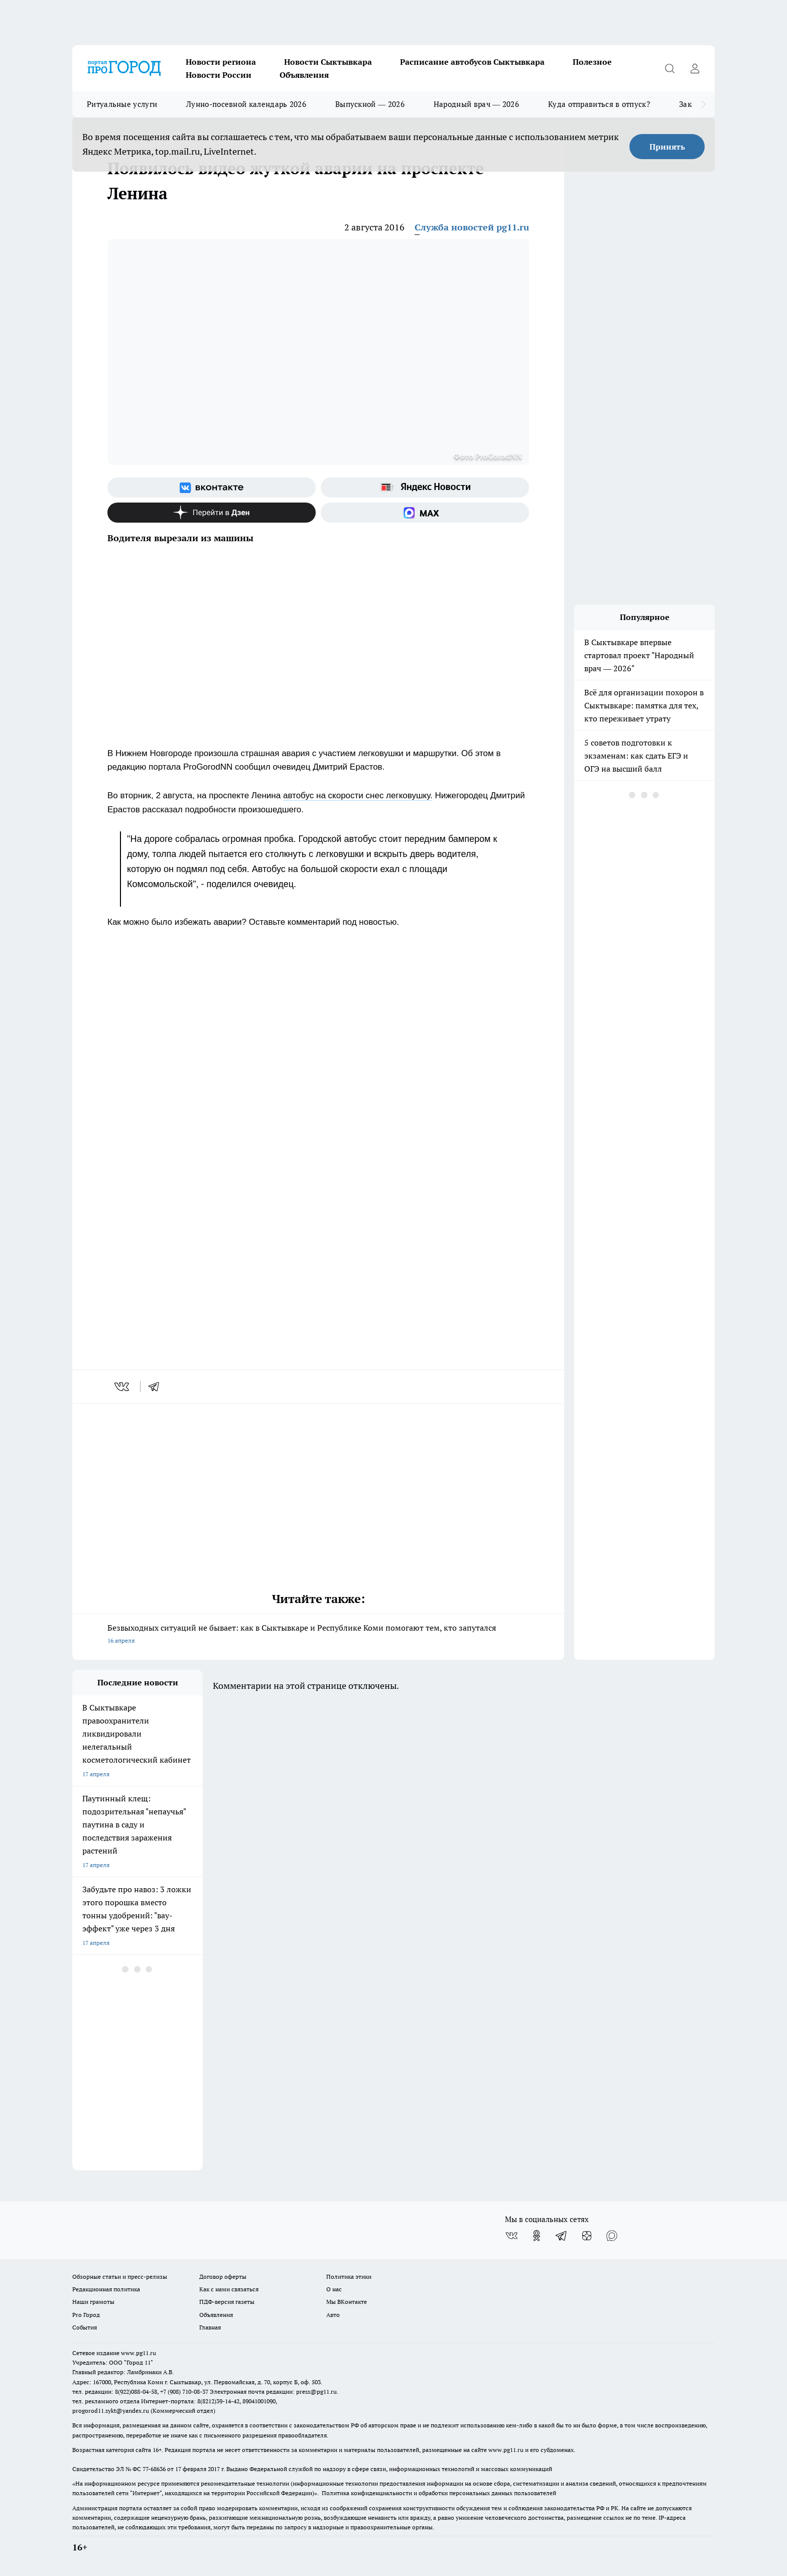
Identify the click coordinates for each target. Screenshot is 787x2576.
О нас (334, 2289)
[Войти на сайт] (695, 68)
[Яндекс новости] (425, 487)
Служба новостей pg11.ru (472, 227)
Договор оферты (222, 2276)
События (84, 2327)
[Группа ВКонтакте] (211, 487)
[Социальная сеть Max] (425, 513)
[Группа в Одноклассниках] (536, 2236)
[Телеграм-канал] (561, 2236)
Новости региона (221, 62)
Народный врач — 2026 (476, 104)
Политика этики (348, 2276)
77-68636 (154, 2469)
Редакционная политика (106, 2289)
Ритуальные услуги (122, 104)
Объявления (304, 75)
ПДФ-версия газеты (226, 2301)
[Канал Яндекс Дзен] (211, 513)
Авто (333, 2314)
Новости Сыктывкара (328, 62)
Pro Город (86, 2314)
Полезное (592, 62)
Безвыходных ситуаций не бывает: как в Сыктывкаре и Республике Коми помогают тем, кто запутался (318, 1635)
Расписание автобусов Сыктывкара (472, 62)
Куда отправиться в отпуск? (599, 104)
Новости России (218, 75)
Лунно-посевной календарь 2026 (246, 104)
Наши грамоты (93, 2301)
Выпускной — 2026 (370, 104)
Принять (667, 147)
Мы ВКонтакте (346, 2301)
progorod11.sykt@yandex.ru (110, 2410)
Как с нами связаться (228, 2289)
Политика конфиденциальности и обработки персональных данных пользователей (439, 2493)
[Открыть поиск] (670, 68)
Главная (210, 2327)
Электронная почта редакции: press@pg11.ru (273, 2391)
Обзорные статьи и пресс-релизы (119, 2276)
